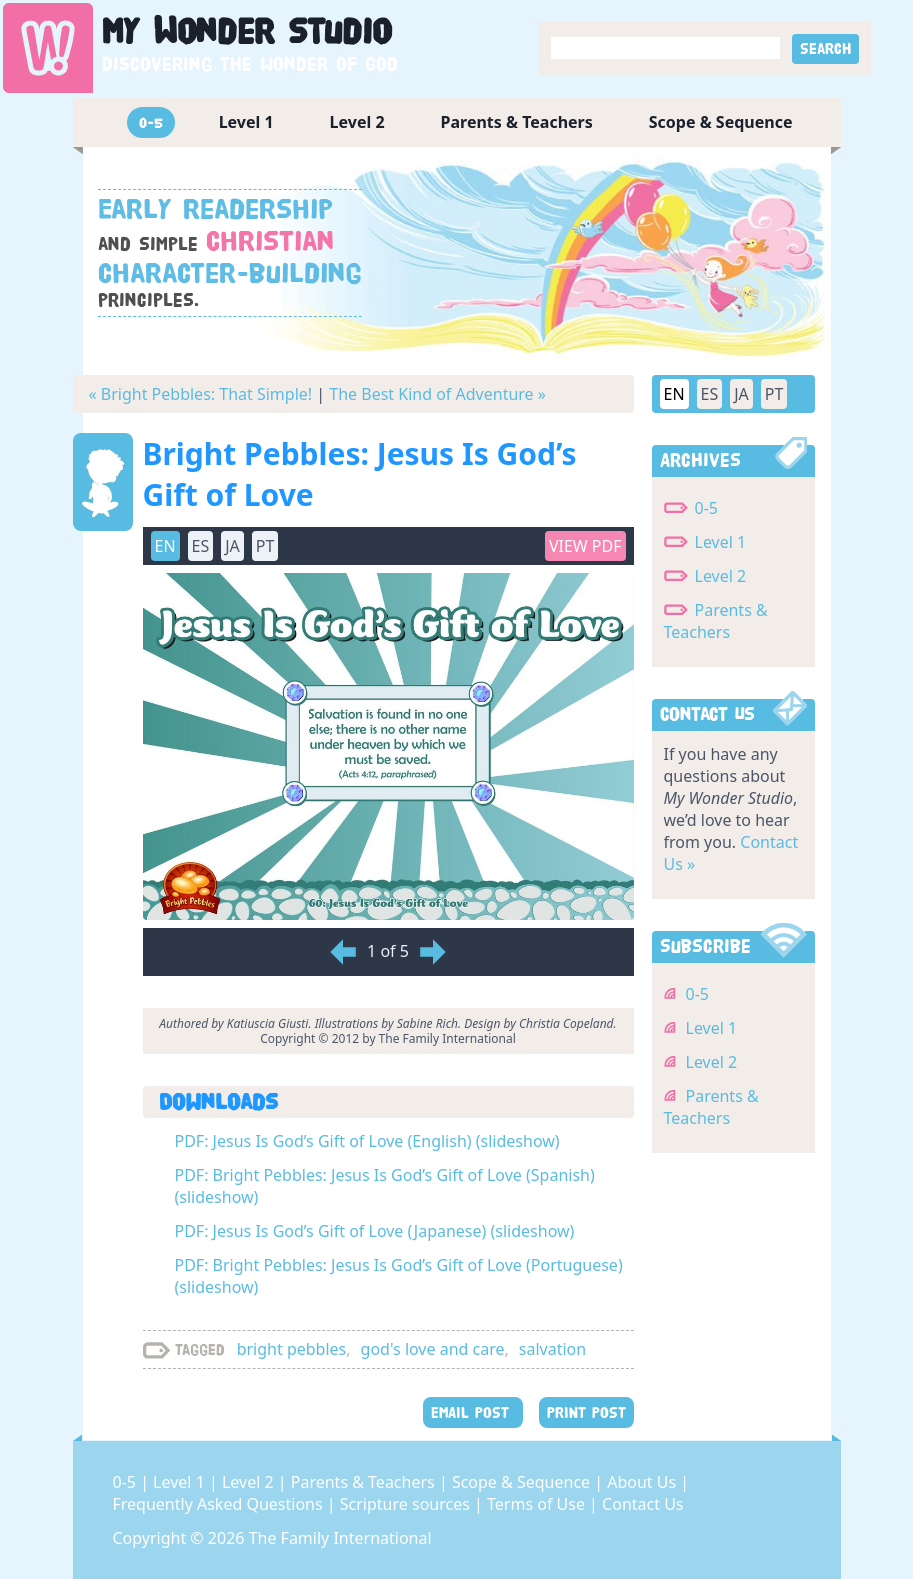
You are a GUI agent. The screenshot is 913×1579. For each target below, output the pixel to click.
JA (232, 546)
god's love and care (433, 1349)
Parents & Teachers (517, 122)
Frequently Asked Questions (220, 1504)
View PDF (585, 546)
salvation (552, 1349)
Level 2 (357, 122)
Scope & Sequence (721, 122)
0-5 (151, 122)
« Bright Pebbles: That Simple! (201, 394)
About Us (643, 1482)
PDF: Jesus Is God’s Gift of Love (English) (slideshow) (367, 1141)
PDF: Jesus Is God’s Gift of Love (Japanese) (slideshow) (375, 1231)
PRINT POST (586, 1412)
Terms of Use (538, 1504)
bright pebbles (292, 1349)
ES (201, 546)
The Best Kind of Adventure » (437, 394)
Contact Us (642, 1504)
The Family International (340, 1538)
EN (165, 546)
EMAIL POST (473, 1412)
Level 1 (246, 122)
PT (265, 546)
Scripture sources (407, 1504)
